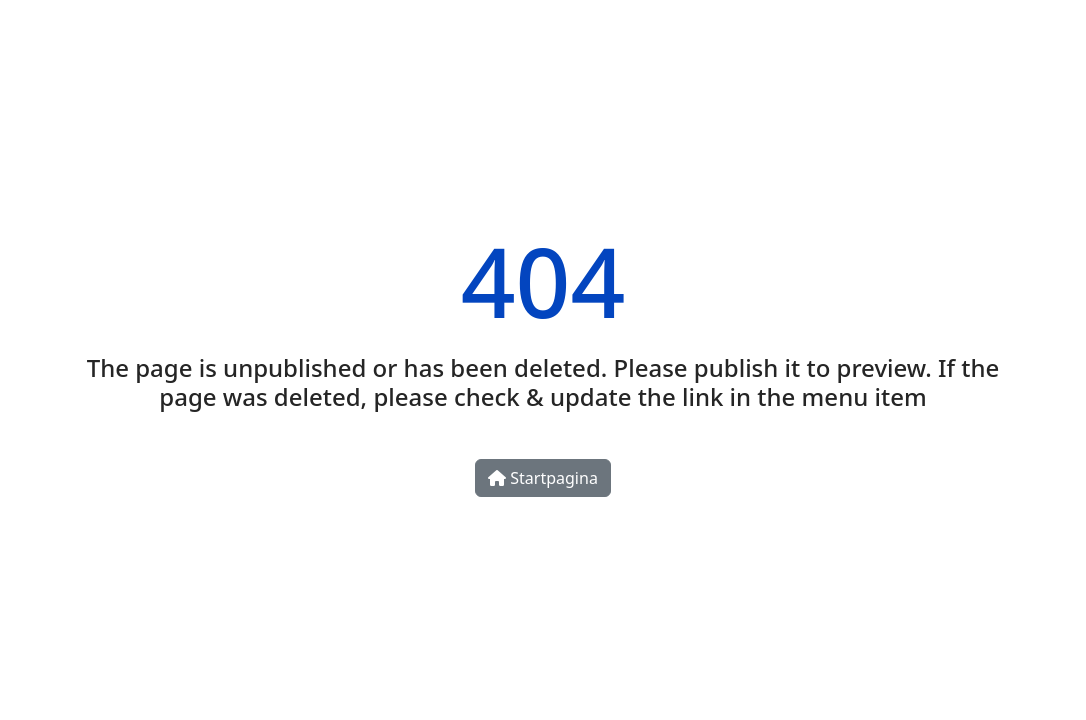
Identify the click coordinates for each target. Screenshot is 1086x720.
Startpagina (543, 478)
